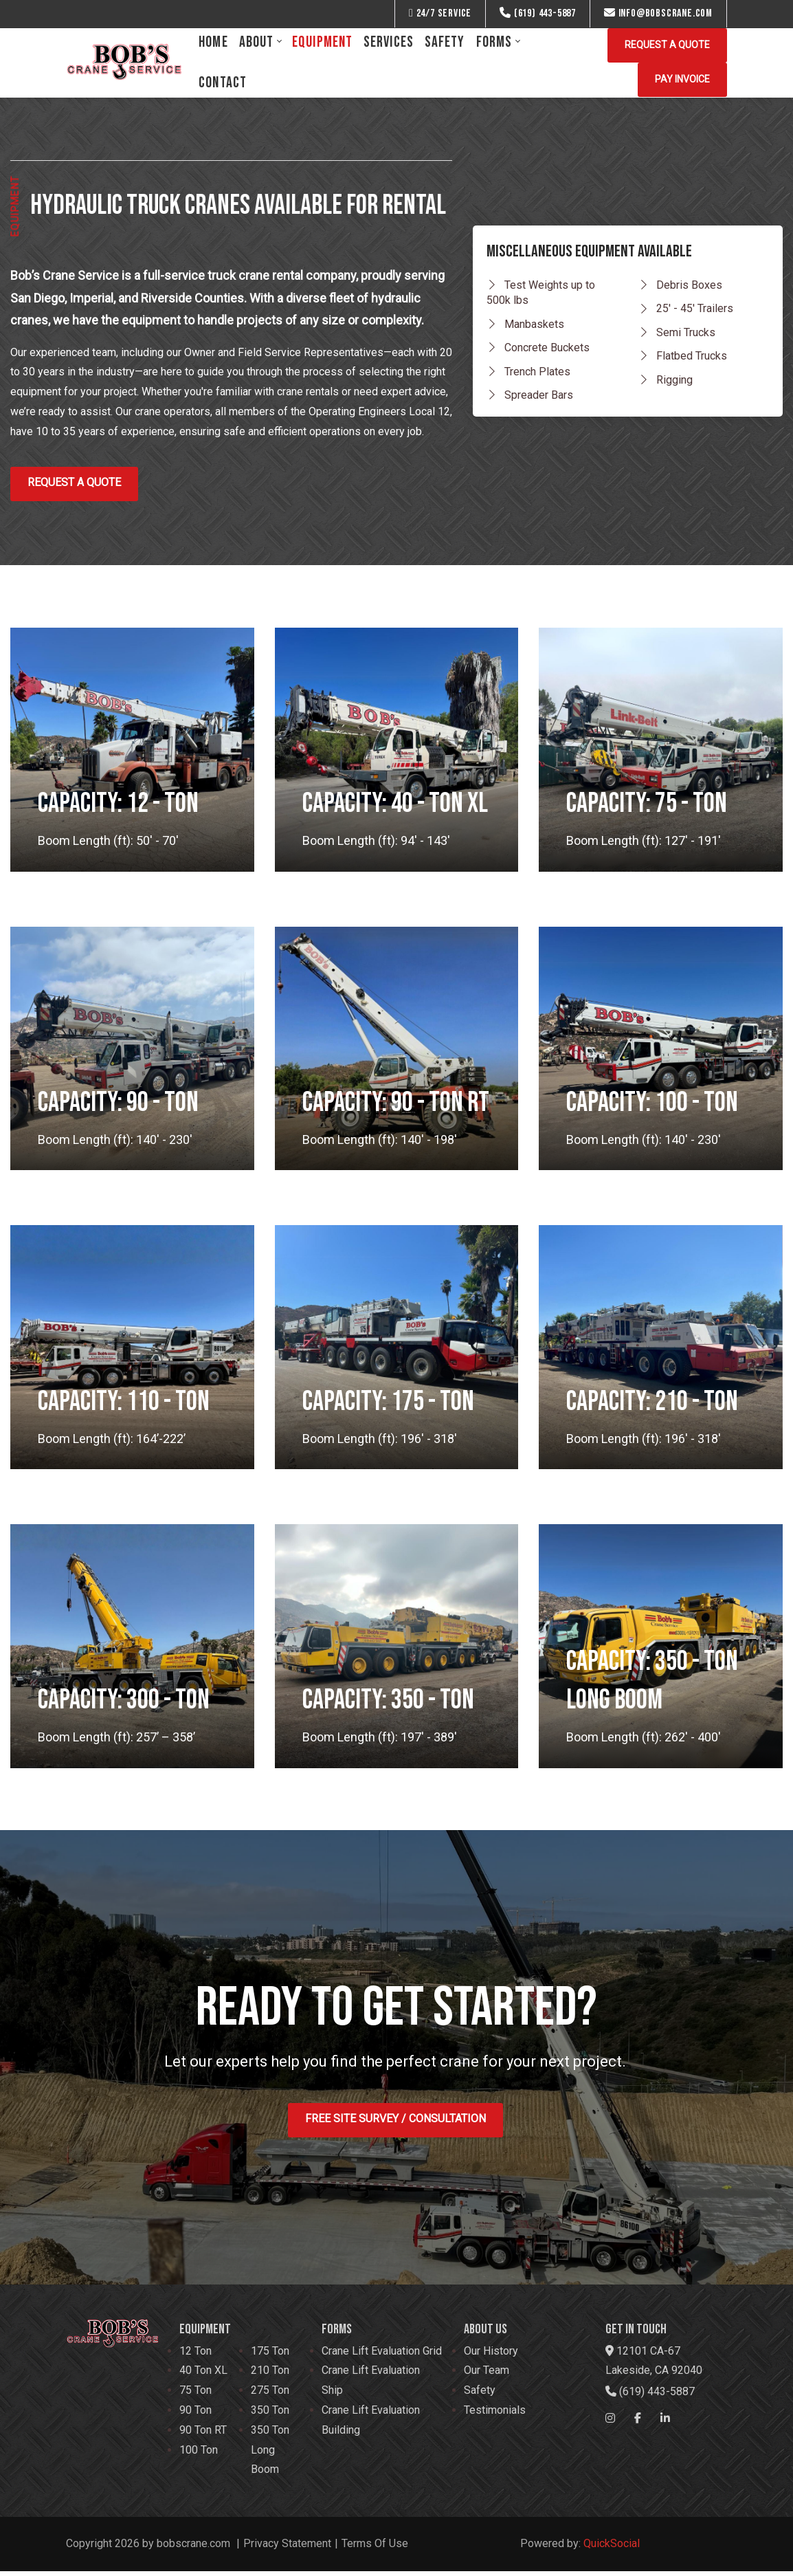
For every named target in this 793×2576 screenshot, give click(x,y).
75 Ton (195, 2395)
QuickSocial (611, 2548)
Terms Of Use (375, 2548)
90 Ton (195, 2414)
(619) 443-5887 (538, 13)
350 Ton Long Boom (270, 2454)
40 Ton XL (203, 2375)
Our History (491, 2355)
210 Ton (270, 2375)
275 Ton (270, 2395)
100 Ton (198, 2454)
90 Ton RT (203, 2434)
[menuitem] (213, 42)
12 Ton (195, 2355)
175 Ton (270, 2355)
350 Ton (270, 2414)
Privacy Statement (287, 2548)
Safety (479, 2395)
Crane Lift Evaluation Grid (382, 2355)
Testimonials (495, 2414)
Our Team (486, 2375)
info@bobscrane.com (658, 13)
